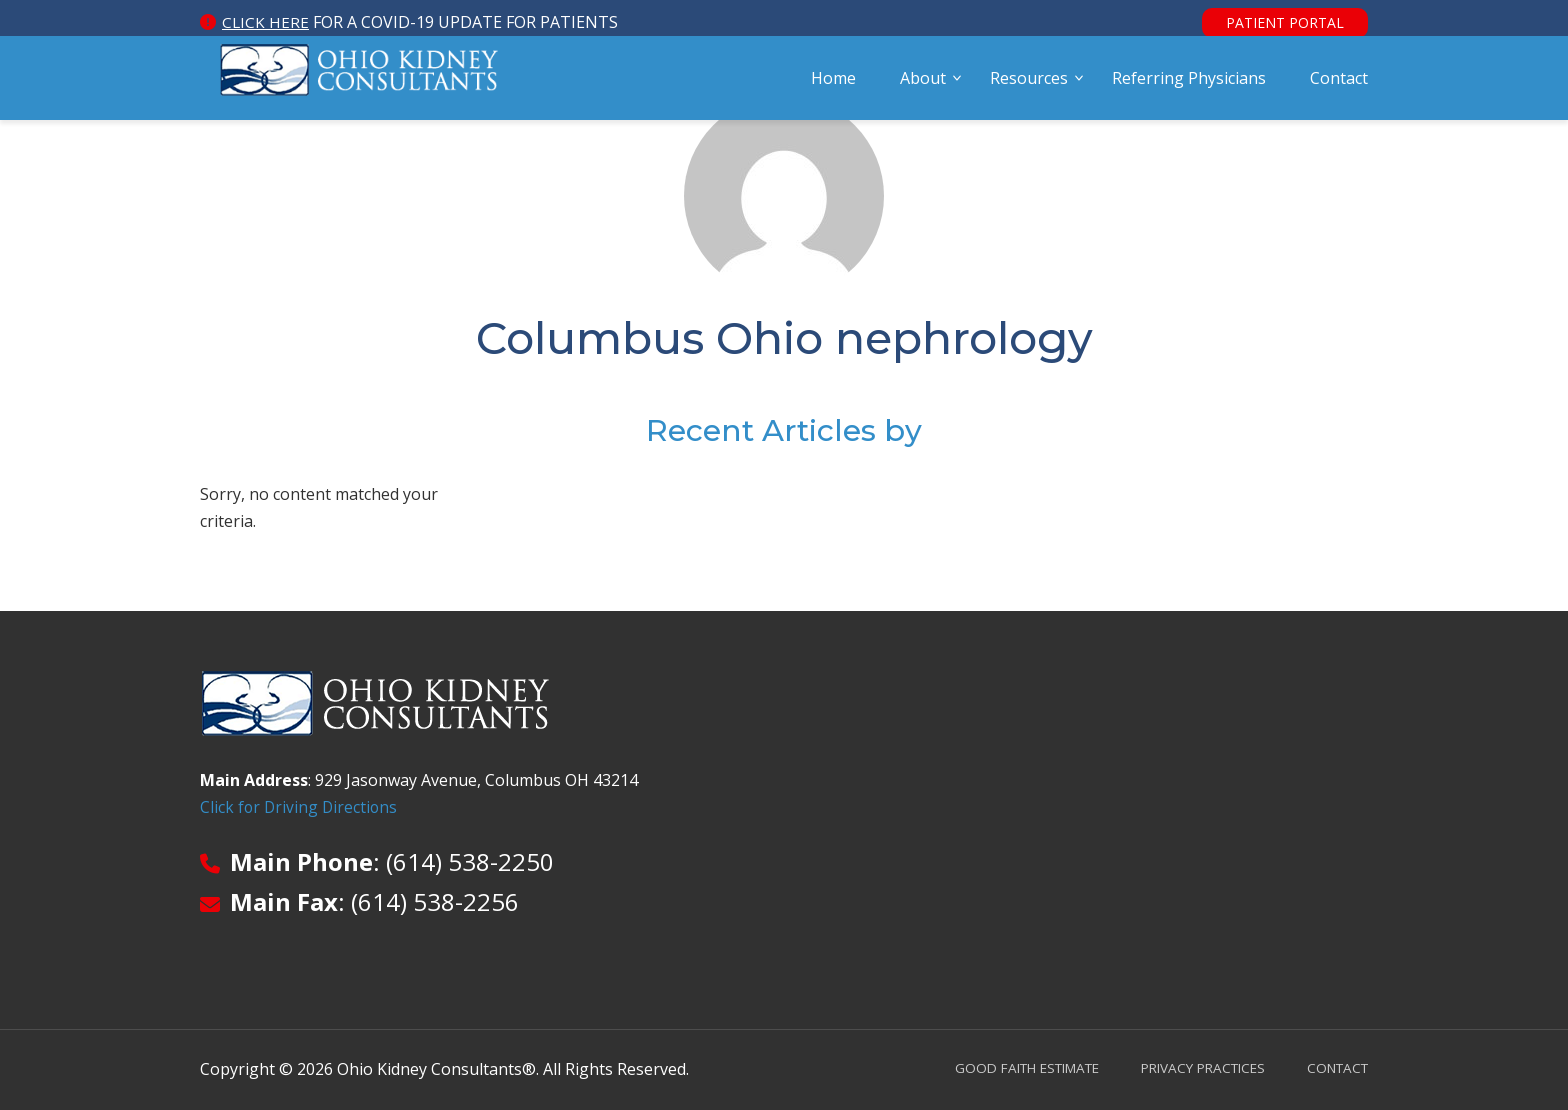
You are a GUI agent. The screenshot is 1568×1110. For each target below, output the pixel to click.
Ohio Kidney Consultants (360, 87)
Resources (1029, 87)
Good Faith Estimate (1003, 1067)
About (923, 87)
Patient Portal (1285, 22)
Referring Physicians (1189, 87)
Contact (1339, 87)
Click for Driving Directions (300, 808)
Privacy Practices (1192, 1067)
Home (833, 87)
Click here (266, 22)
